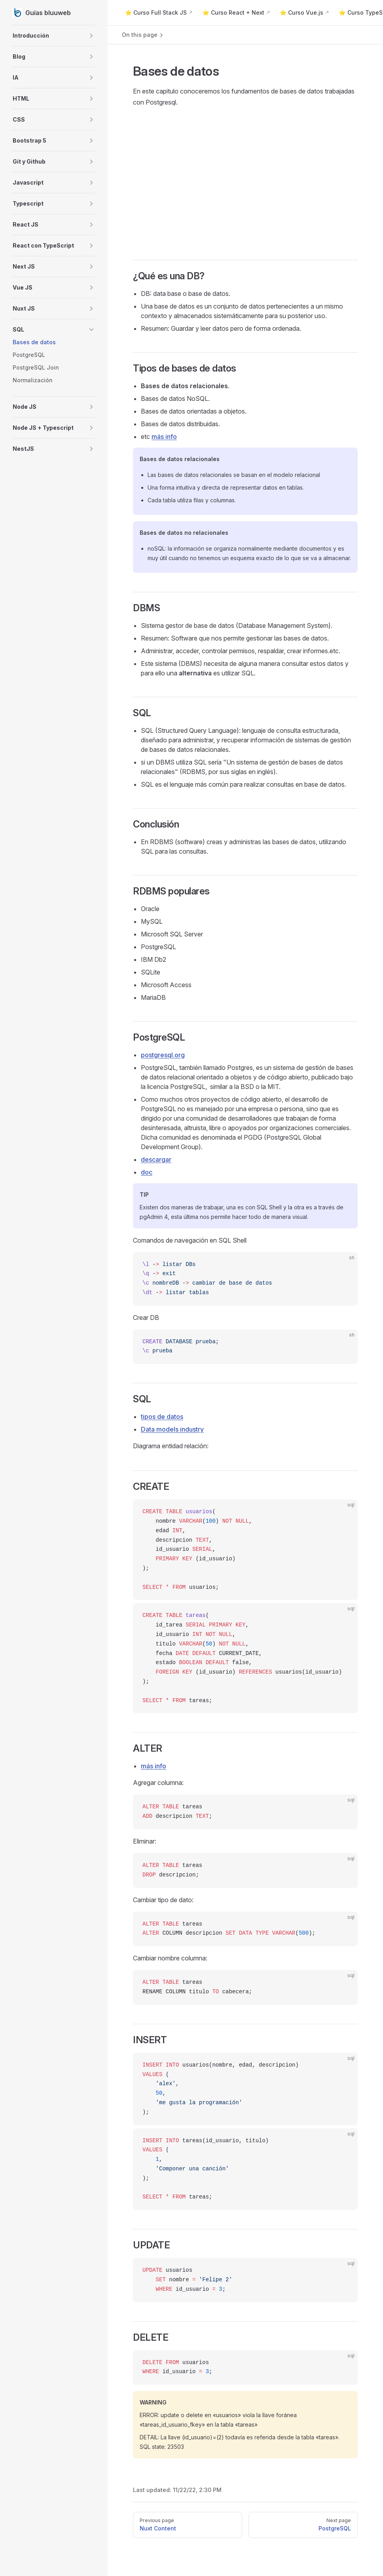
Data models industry (172, 1429)
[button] (54, 35)
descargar (156, 1159)
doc (146, 1172)
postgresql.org (163, 1055)
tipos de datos (162, 1417)
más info (164, 436)
